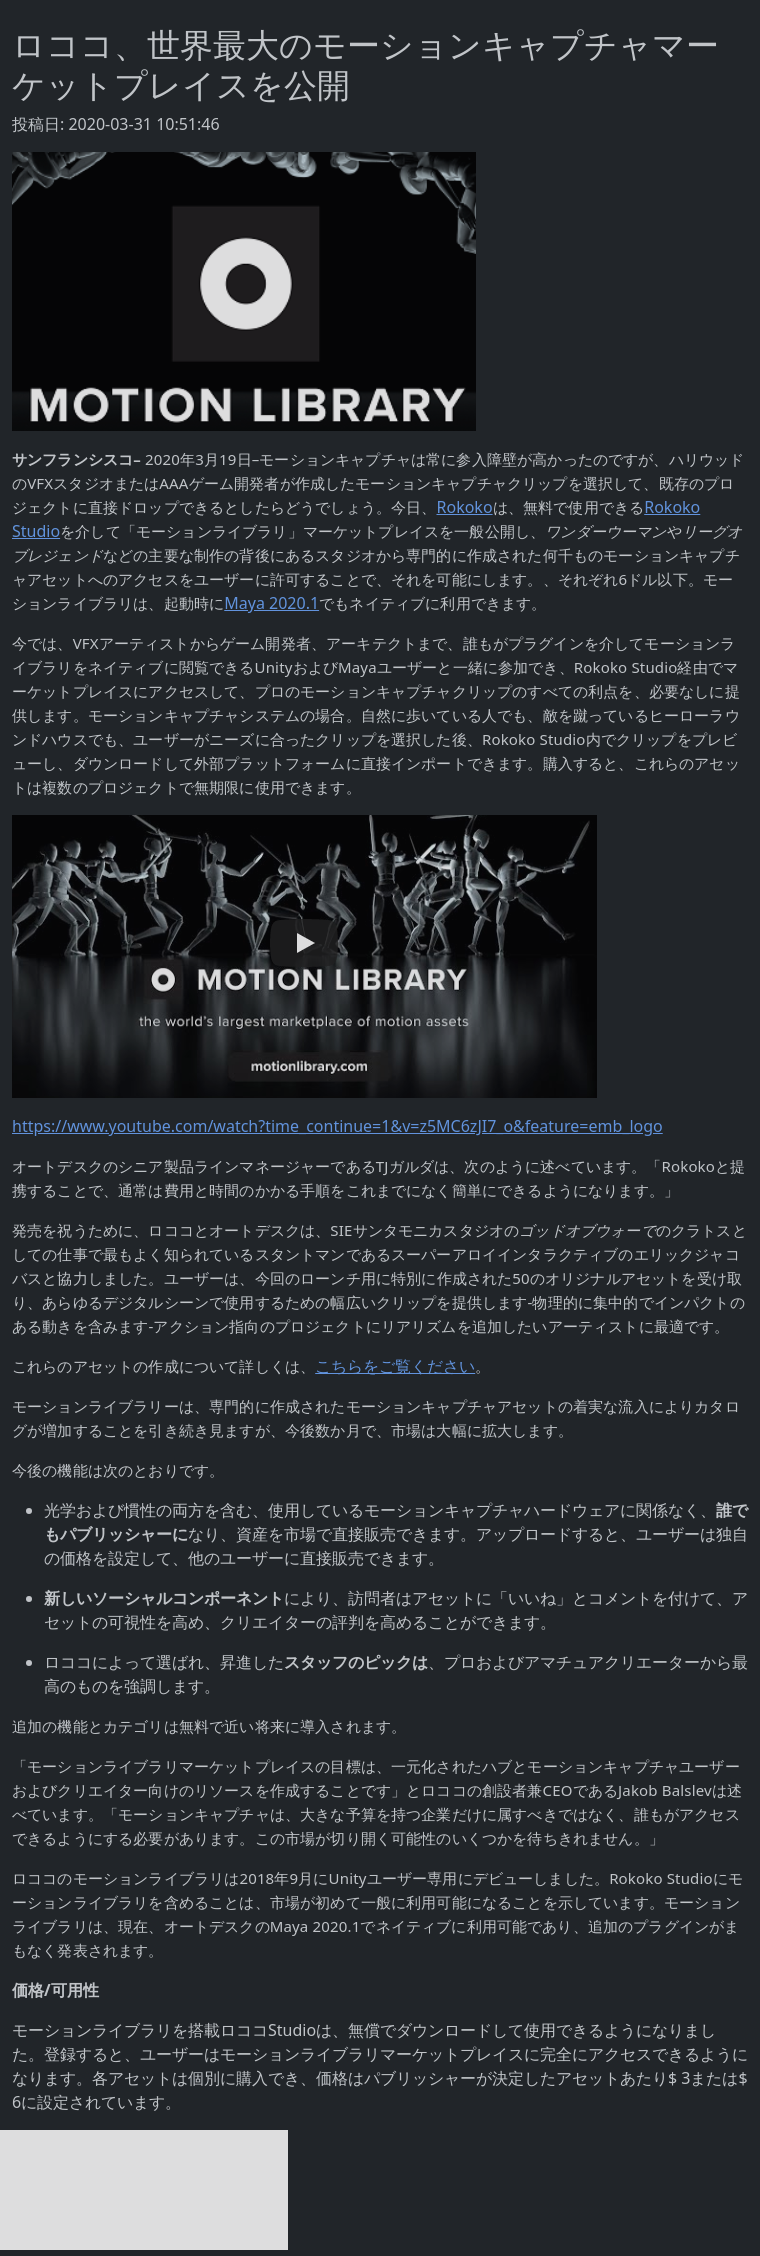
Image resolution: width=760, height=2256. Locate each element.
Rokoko (465, 507)
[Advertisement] (144, 2190)
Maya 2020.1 (271, 603)
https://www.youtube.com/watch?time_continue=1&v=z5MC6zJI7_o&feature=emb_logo (337, 1126)
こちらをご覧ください (395, 1366)
